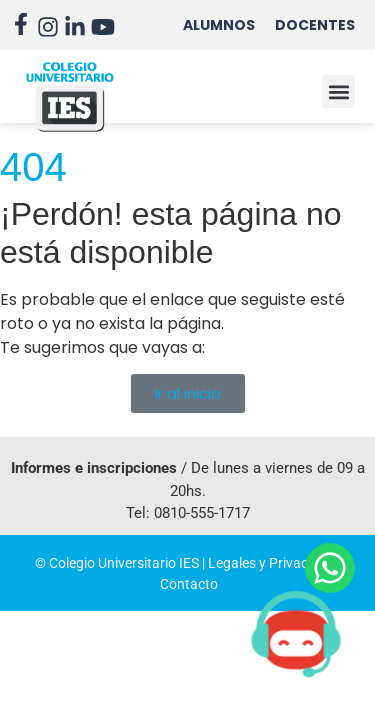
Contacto (189, 584)
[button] (338, 91)
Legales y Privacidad (271, 563)
